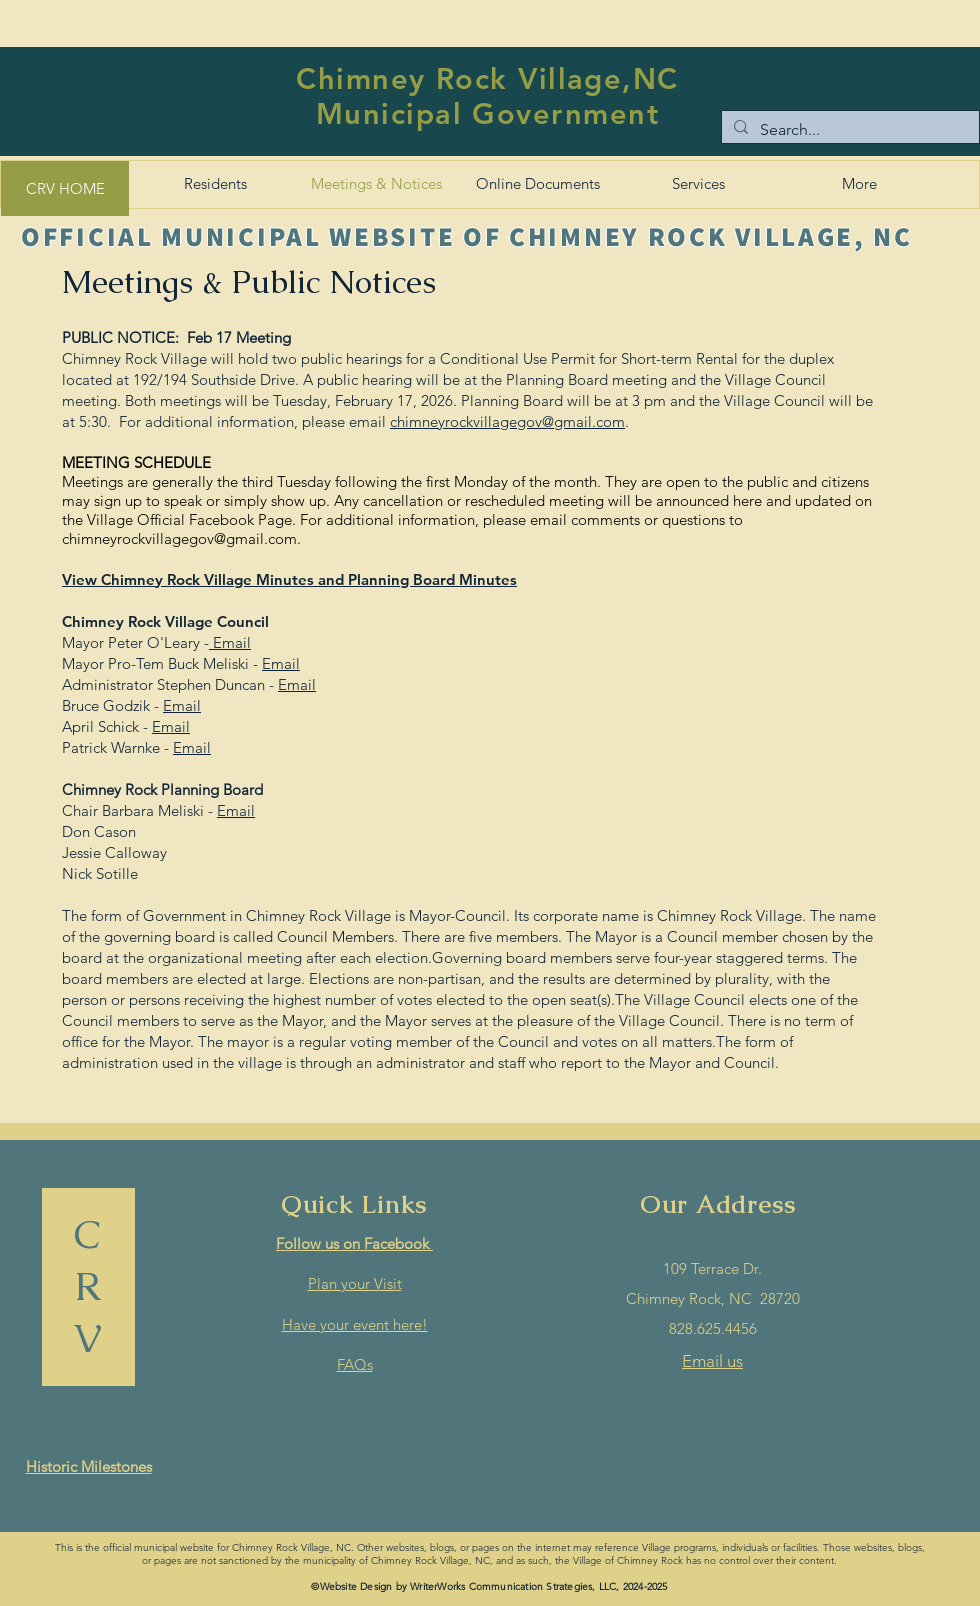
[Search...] (848, 130)
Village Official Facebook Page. (191, 519)
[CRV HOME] (65, 188)
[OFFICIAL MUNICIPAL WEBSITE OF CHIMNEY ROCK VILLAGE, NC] (469, 235)
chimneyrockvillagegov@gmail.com (507, 421)
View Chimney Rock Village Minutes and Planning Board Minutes (289, 579)
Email (230, 642)
